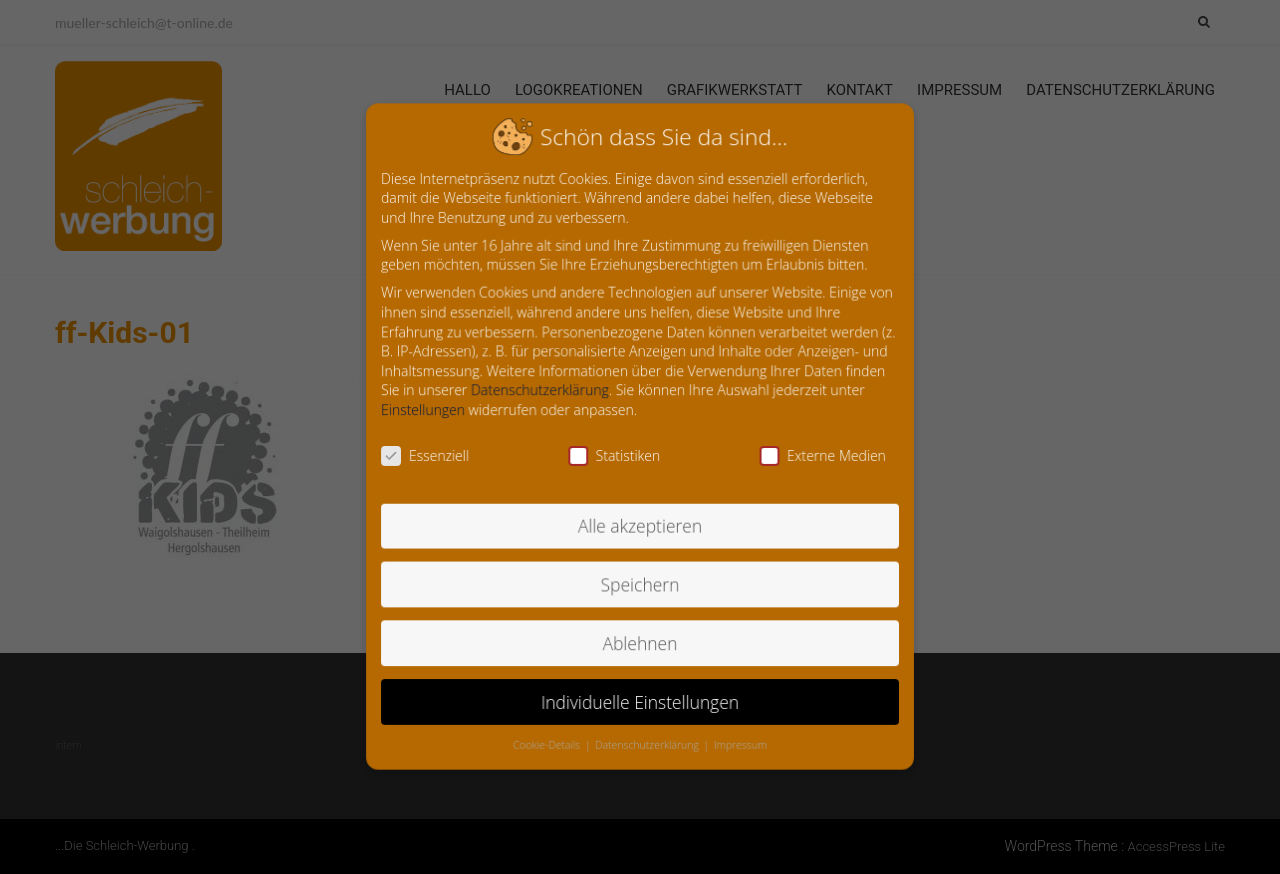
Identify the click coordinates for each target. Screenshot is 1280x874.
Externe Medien (817, 455)
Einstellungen (428, 411)
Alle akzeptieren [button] (640, 523)
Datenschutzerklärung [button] (647, 737)
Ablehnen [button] (640, 637)
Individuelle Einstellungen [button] (640, 694)
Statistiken (615, 455)
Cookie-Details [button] (551, 737)
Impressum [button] (738, 737)
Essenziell (431, 455)
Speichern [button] (640, 580)
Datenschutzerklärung (543, 392)
